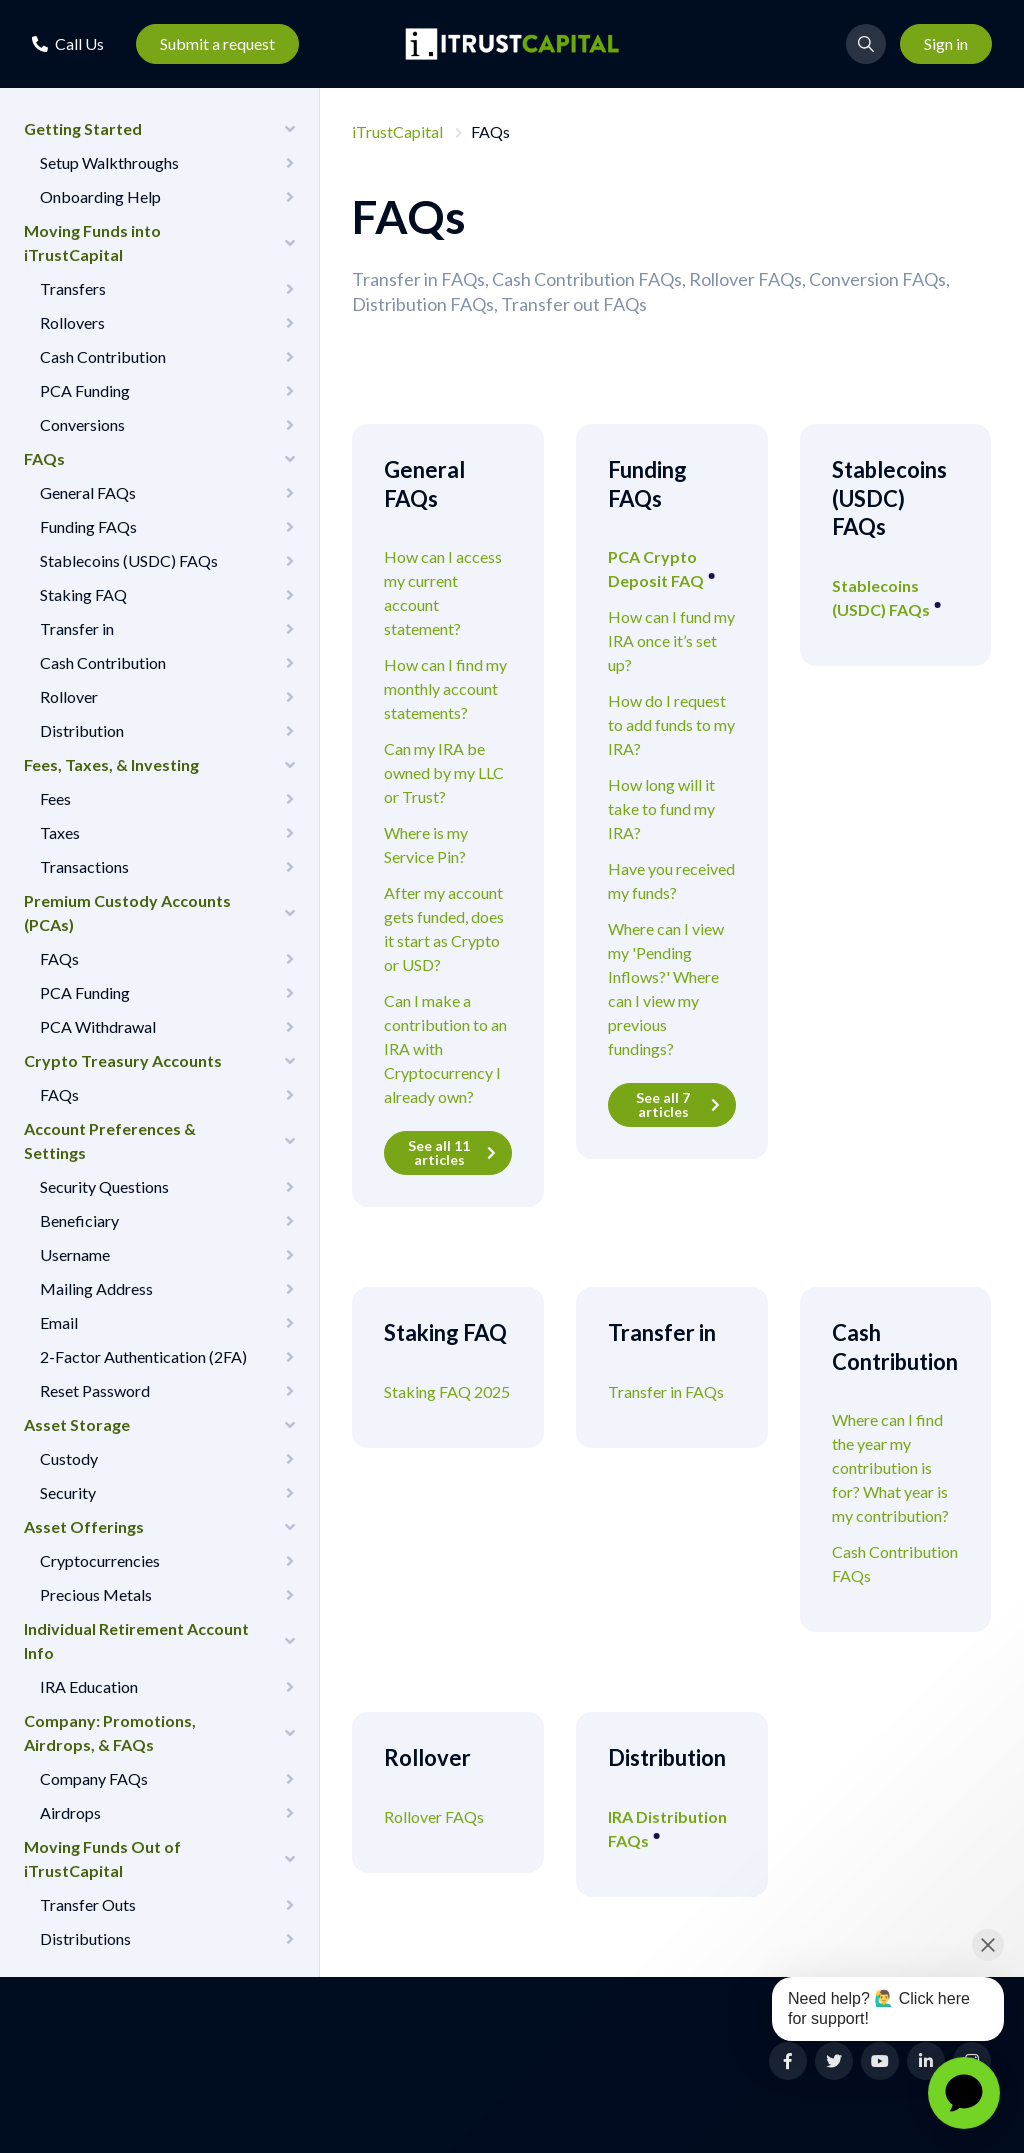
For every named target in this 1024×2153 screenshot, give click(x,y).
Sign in (946, 43)
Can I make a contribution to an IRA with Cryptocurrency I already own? (445, 1048)
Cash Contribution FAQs (895, 1563)
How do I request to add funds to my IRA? (671, 724)
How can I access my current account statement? (443, 592)
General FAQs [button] (88, 492)
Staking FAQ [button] (83, 594)
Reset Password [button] (95, 1390)
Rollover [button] (69, 696)
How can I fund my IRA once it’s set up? (671, 640)
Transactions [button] (84, 866)
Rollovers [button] (72, 322)
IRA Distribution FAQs (667, 1828)
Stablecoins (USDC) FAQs (882, 597)
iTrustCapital (397, 131)
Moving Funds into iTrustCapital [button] (92, 242)
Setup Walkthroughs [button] (109, 162)
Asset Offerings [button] (84, 1526)
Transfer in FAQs (666, 1391)
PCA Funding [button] (85, 390)
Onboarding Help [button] (100, 196)
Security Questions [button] (104, 1186)
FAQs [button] (44, 458)
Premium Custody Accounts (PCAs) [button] (127, 912)
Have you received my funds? (671, 880)
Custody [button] (69, 1458)
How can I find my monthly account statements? (445, 688)
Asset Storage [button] (77, 1424)
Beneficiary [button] (79, 1220)
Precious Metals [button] (96, 1594)
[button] (68, 43)
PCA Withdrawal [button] (98, 1026)
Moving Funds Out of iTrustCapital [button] (102, 1858)
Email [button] (59, 1322)
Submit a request (217, 43)
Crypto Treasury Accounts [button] (123, 1060)
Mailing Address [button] (96, 1288)
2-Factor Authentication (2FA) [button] (143, 1356)
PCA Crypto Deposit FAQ (657, 568)
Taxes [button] (60, 832)
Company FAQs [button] (94, 1778)
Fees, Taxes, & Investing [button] (111, 764)
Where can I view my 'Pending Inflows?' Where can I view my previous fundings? (666, 988)
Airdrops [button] (70, 1812)
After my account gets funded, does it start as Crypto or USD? (444, 928)
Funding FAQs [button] (88, 526)
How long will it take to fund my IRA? (661, 808)
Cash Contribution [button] (103, 356)
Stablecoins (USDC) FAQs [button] (129, 560)
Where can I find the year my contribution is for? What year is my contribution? (890, 1467)
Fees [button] (55, 798)
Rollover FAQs (434, 1816)
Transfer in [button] (77, 628)
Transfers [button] (73, 288)
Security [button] (68, 1492)
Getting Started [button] (83, 128)
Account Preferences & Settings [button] (110, 1140)
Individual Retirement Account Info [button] (136, 1640)
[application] (964, 2093)
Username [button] (75, 1254)
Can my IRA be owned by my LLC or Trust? (444, 772)
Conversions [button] (82, 424)
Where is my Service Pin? (426, 844)
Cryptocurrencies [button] (100, 1560)
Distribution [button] (82, 730)
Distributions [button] (85, 1938)
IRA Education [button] (89, 1686)
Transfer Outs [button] (88, 1904)
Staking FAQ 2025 (447, 1391)
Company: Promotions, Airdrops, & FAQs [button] (110, 1732)
